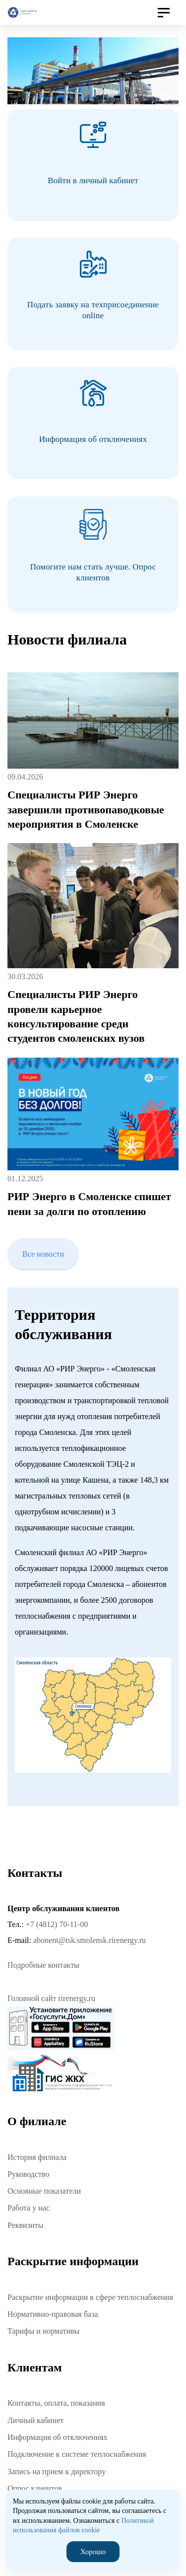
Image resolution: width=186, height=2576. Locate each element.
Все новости (43, 1254)
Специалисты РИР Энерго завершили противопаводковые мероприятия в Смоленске (85, 809)
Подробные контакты (43, 1965)
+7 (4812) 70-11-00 (57, 1924)
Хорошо (93, 2552)
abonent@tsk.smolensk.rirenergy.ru (89, 1940)
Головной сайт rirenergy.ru (51, 1998)
